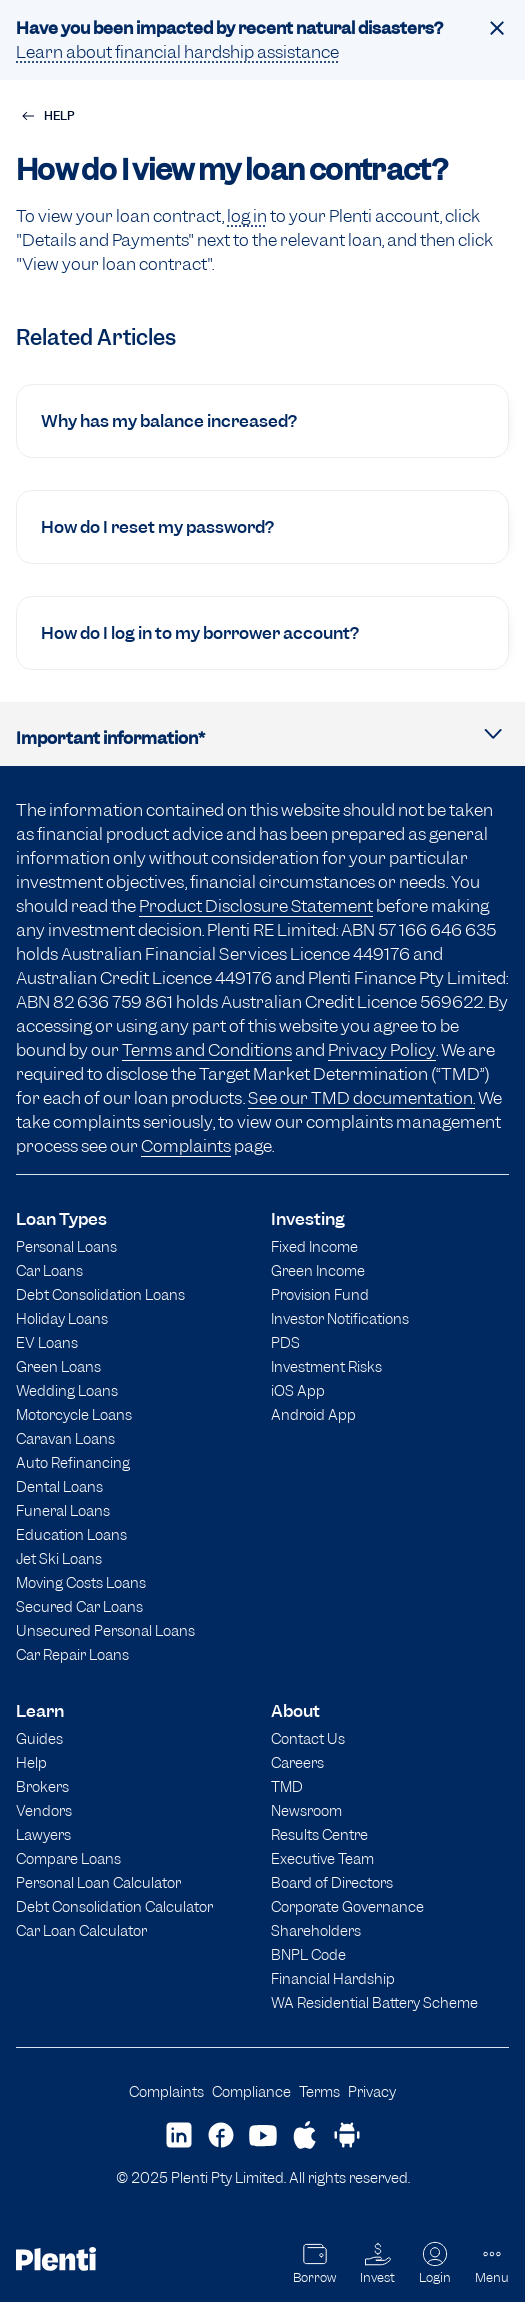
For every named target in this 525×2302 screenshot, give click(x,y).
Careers (297, 1762)
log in (247, 216)
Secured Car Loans (79, 1606)
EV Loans (47, 1342)
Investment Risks (326, 1366)
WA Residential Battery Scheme (374, 2002)
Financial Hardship (333, 1978)
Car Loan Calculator (81, 1930)
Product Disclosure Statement (256, 906)
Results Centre (319, 1834)
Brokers (42, 1786)
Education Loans (71, 1534)
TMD (287, 1786)
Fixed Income (314, 1246)
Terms (319, 2091)
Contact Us (308, 1738)
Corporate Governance (347, 1906)
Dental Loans (59, 1486)
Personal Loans (66, 1246)
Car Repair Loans (72, 1654)
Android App (313, 1414)
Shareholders (316, 1930)
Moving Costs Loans (81, 1582)
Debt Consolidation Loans (100, 1294)
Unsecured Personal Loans (105, 1630)
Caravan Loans (65, 1438)
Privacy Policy (382, 1050)
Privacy (372, 2091)
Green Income (318, 1270)
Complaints (186, 1146)
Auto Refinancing (73, 1462)
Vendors (44, 1810)
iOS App (298, 1390)
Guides (39, 1738)
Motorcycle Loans (74, 1414)
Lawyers (43, 1834)
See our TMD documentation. (361, 1098)
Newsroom (306, 1810)
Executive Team (322, 1858)
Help (31, 1762)
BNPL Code (308, 1954)
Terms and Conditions (207, 1050)
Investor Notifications (340, 1318)
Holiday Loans (62, 1318)
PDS (285, 1342)
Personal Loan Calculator (98, 1882)
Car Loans (49, 1270)
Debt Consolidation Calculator (114, 1906)
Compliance (251, 2091)
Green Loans (58, 1366)
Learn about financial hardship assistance (177, 52)
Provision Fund (320, 1294)
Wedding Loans (67, 1390)
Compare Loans (68, 1858)
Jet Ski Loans (59, 1558)
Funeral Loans (63, 1510)
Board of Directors (332, 1882)
